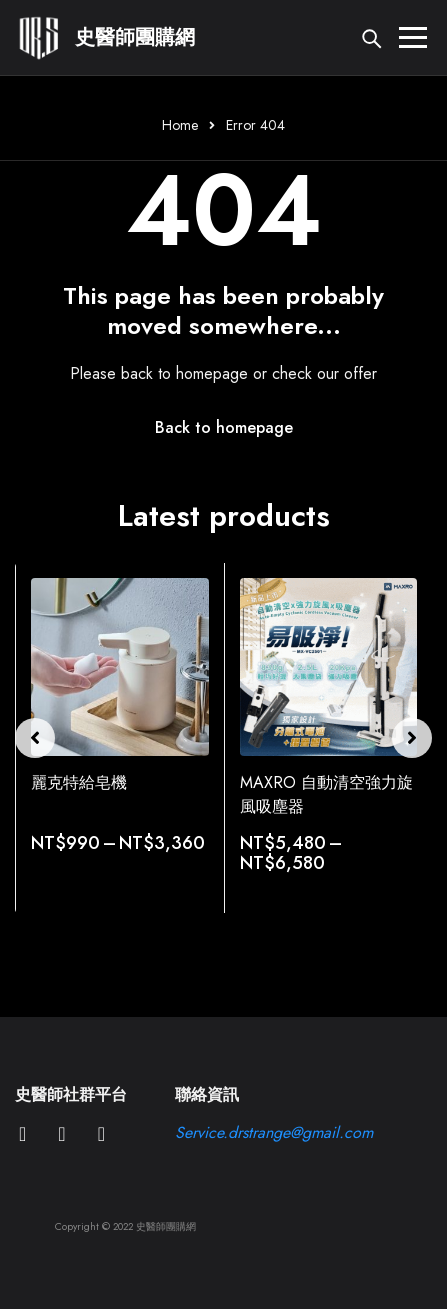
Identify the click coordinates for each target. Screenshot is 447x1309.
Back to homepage (224, 427)
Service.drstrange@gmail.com (274, 1132)
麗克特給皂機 (79, 782)
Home (180, 125)
